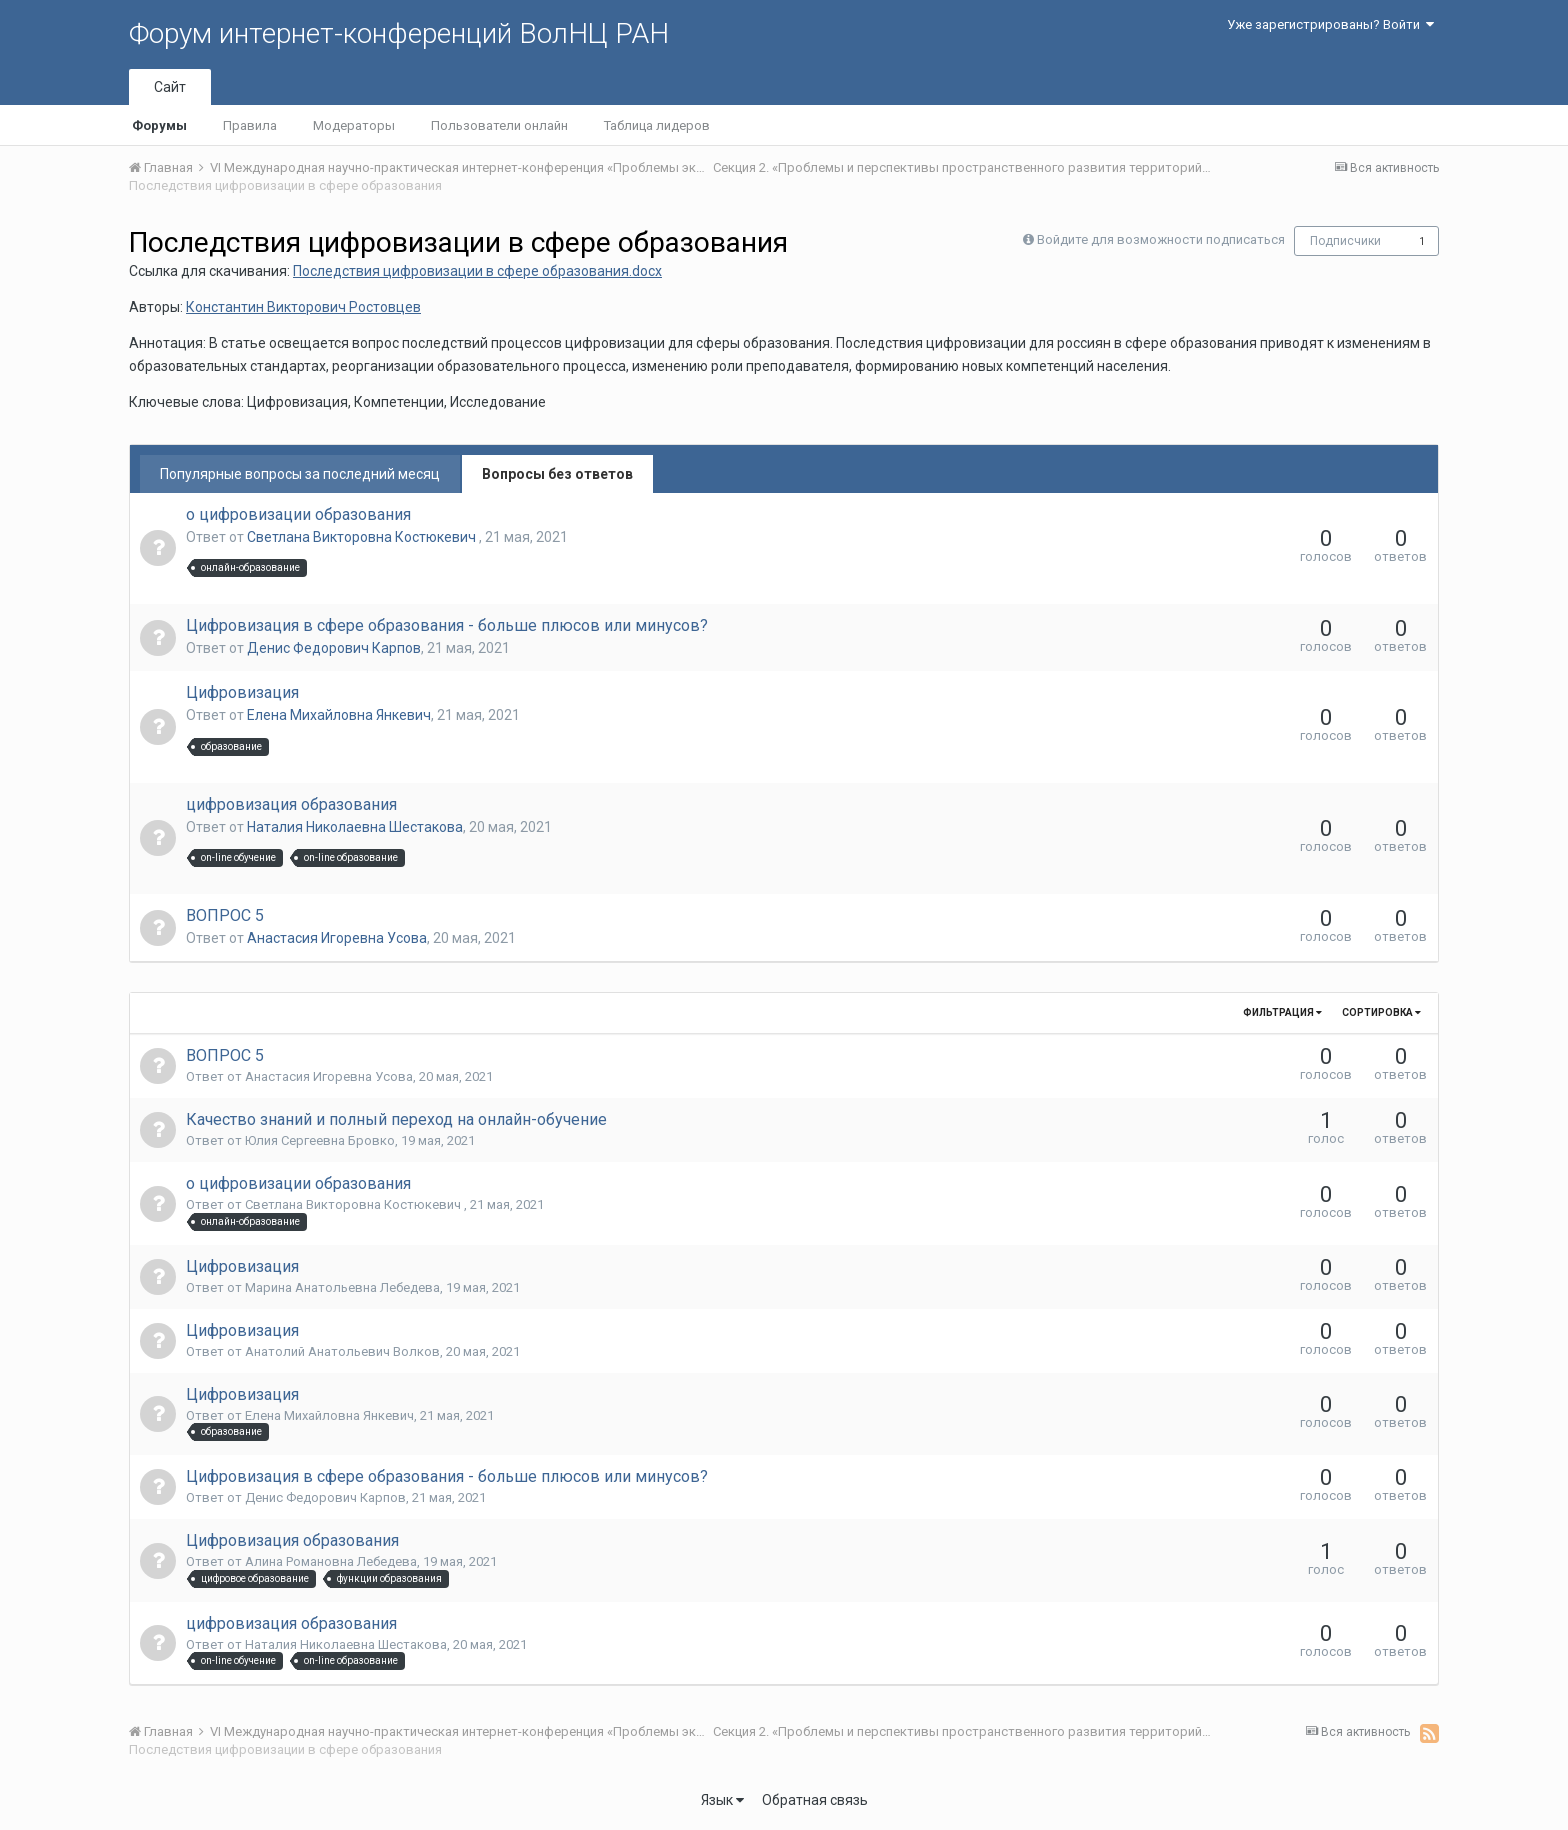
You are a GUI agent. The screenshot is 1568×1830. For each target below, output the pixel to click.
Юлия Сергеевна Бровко (320, 1140)
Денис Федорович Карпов (334, 648)
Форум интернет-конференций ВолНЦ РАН (399, 33)
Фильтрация (1282, 1012)
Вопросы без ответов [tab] (557, 474)
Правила (250, 125)
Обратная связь (815, 1800)
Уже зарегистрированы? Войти (1330, 24)
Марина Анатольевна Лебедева (342, 1287)
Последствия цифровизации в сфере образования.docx (477, 271)
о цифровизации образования (298, 514)
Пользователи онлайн (499, 125)
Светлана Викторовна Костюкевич (363, 537)
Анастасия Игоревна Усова (337, 938)
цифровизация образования (291, 804)
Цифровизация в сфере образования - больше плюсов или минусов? (447, 625)
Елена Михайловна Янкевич (339, 715)
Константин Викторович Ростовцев (303, 307)
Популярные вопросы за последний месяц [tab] (300, 474)
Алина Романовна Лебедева (331, 1561)
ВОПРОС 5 (225, 915)
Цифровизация (242, 692)
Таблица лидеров (657, 125)
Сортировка (1381, 1012)
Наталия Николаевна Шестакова (355, 827)
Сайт (170, 87)
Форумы (159, 125)
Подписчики (1345, 241)
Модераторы (354, 125)
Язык (722, 1800)
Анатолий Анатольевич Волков (342, 1351)
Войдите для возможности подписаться (1161, 239)
